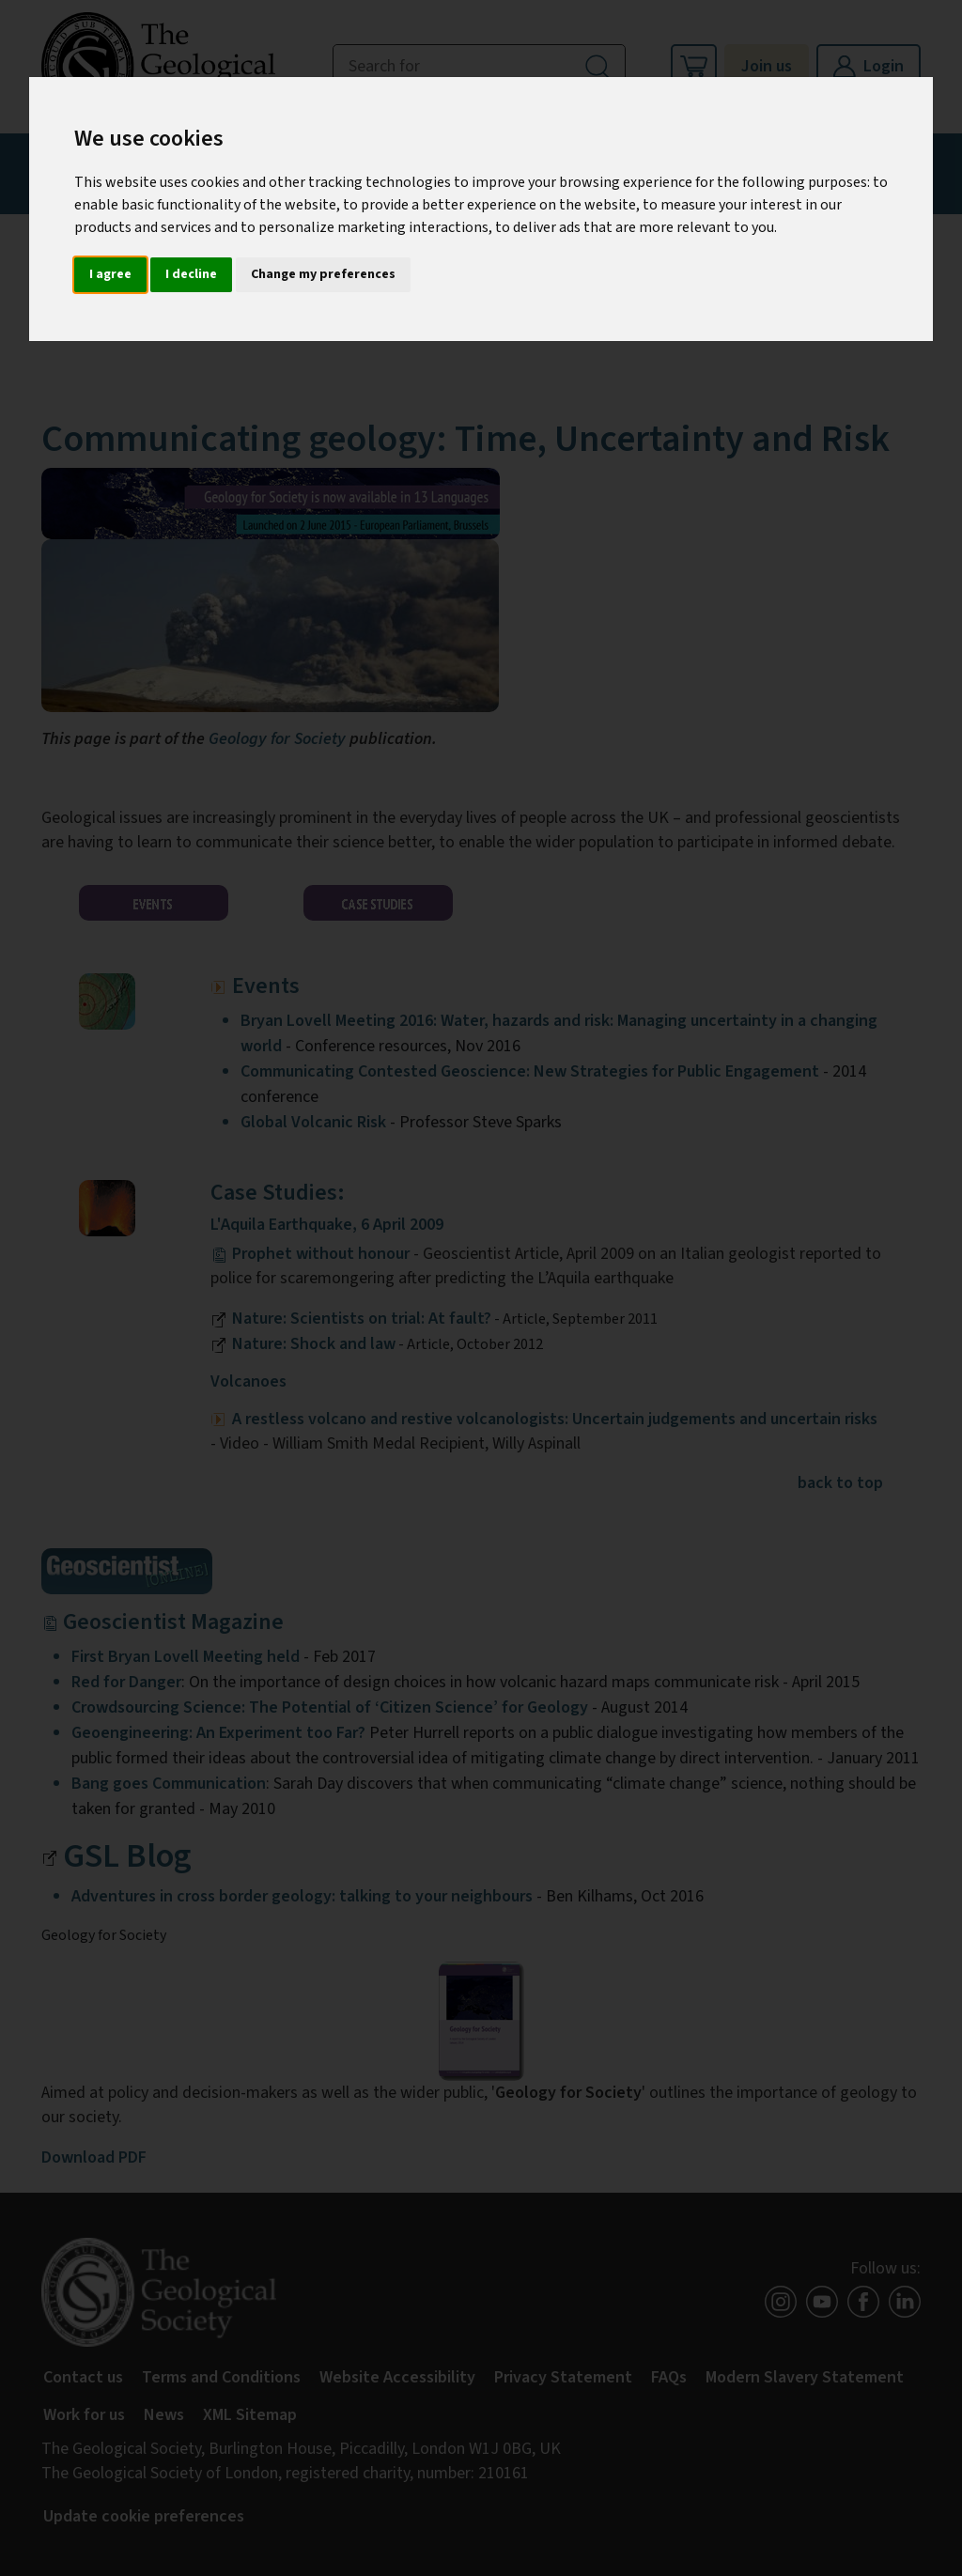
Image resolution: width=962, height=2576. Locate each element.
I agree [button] (110, 274)
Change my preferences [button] (323, 274)
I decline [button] (191, 274)
